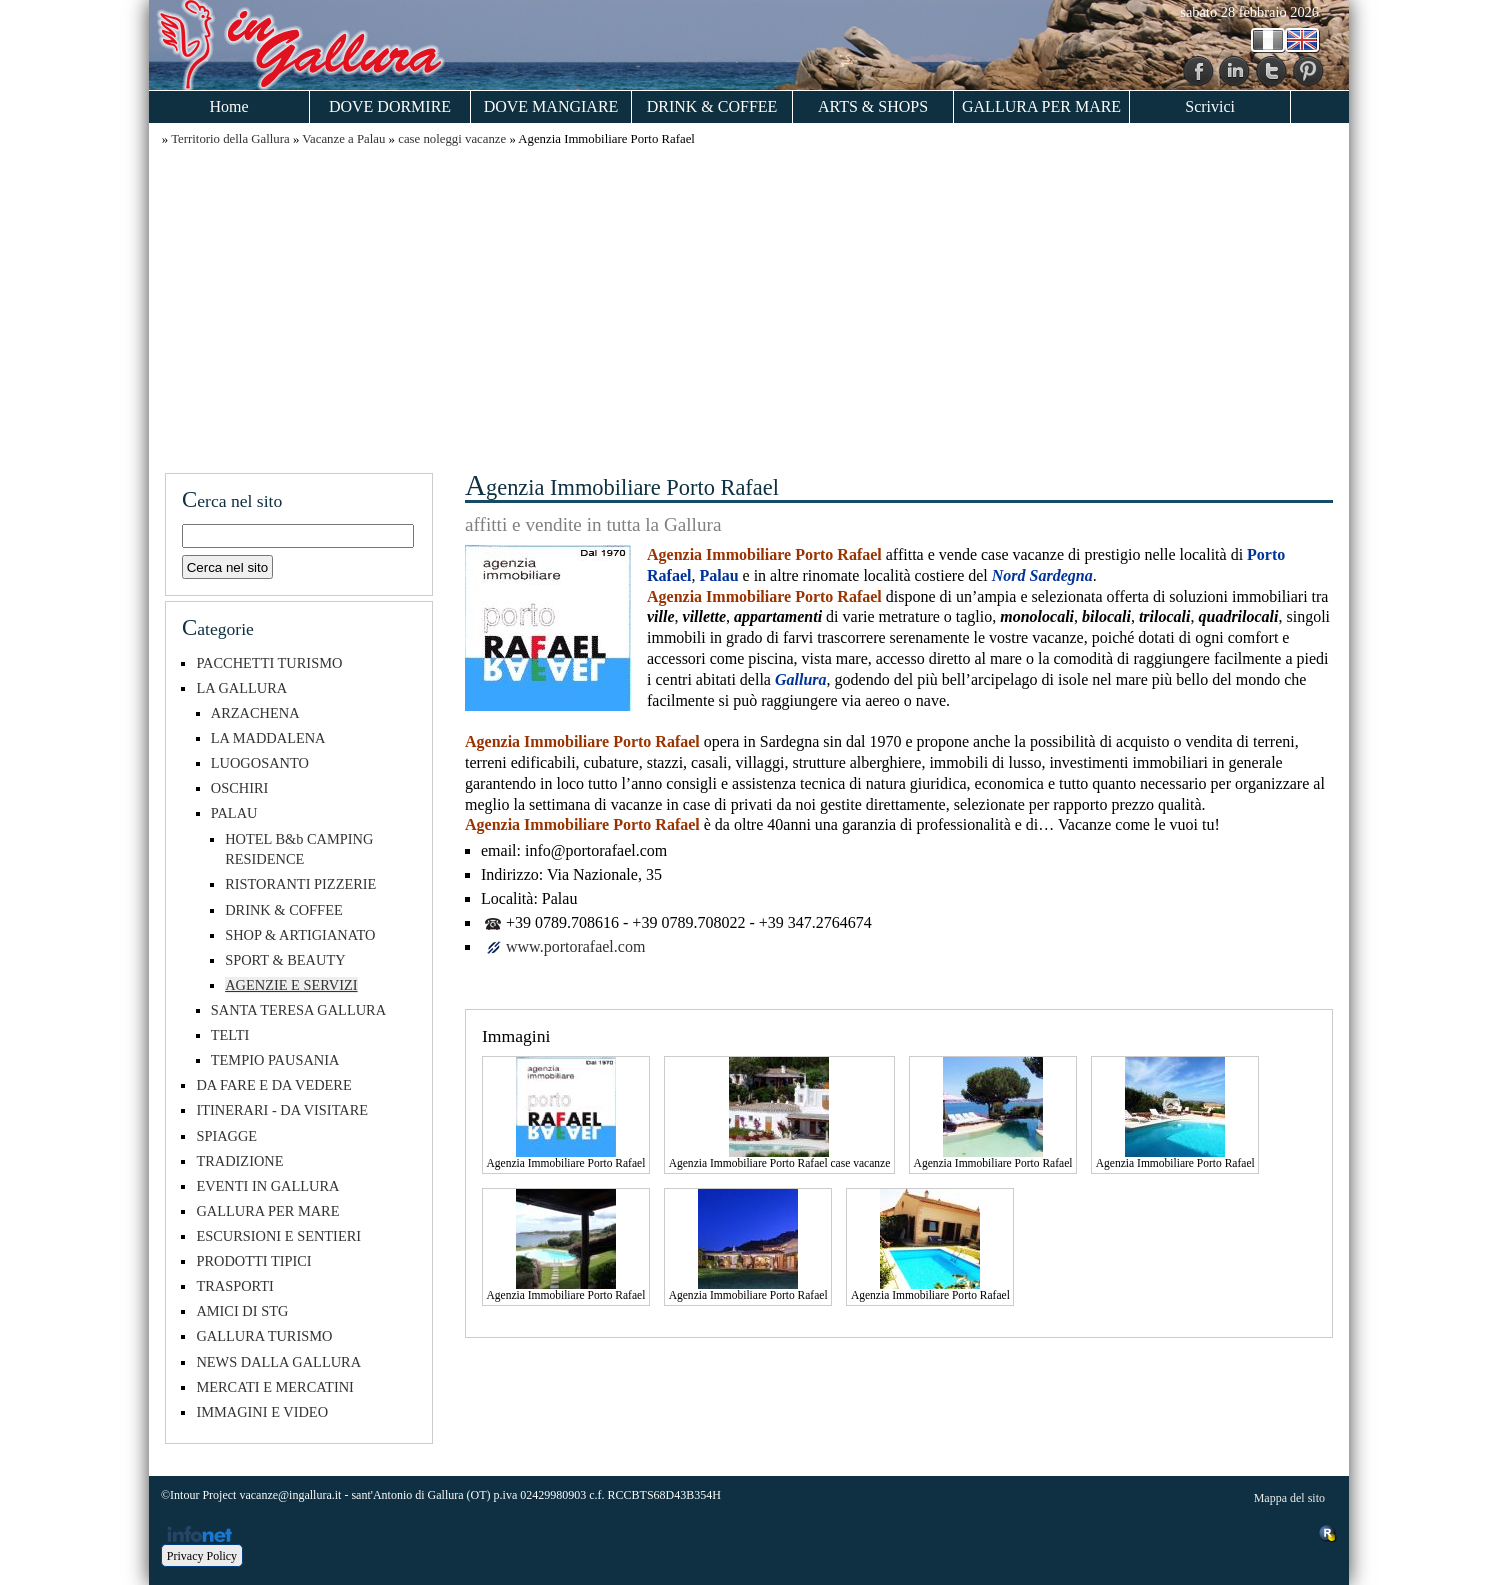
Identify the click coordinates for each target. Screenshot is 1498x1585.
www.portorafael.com (575, 946)
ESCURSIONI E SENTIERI (278, 1236)
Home (228, 106)
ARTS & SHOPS (873, 106)
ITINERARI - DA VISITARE (282, 1110)
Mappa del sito (1289, 1498)
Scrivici (1210, 106)
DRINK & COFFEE (712, 106)
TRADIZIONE (239, 1161)
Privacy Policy (202, 1556)
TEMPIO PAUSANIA (275, 1060)
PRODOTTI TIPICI (253, 1261)
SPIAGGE (226, 1136)
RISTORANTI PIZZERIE (300, 884)
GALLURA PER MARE (1041, 106)
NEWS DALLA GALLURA (278, 1362)
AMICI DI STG (242, 1311)
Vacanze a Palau (343, 139)
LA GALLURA (241, 688)
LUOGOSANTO (260, 763)
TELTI (230, 1035)
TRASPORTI (235, 1286)
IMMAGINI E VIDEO (262, 1412)
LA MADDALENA (268, 738)
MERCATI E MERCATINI (275, 1387)
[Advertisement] (749, 307)
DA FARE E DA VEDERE (273, 1085)
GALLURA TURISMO (264, 1336)
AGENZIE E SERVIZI (291, 985)
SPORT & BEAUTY (285, 960)
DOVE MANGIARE (551, 106)
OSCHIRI (240, 788)
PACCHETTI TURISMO (269, 663)
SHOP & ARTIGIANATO (300, 935)
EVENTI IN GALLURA (267, 1186)
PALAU (234, 813)
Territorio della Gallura (230, 139)
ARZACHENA (255, 713)
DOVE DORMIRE (390, 106)
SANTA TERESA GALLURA (298, 1010)
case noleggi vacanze (452, 139)
